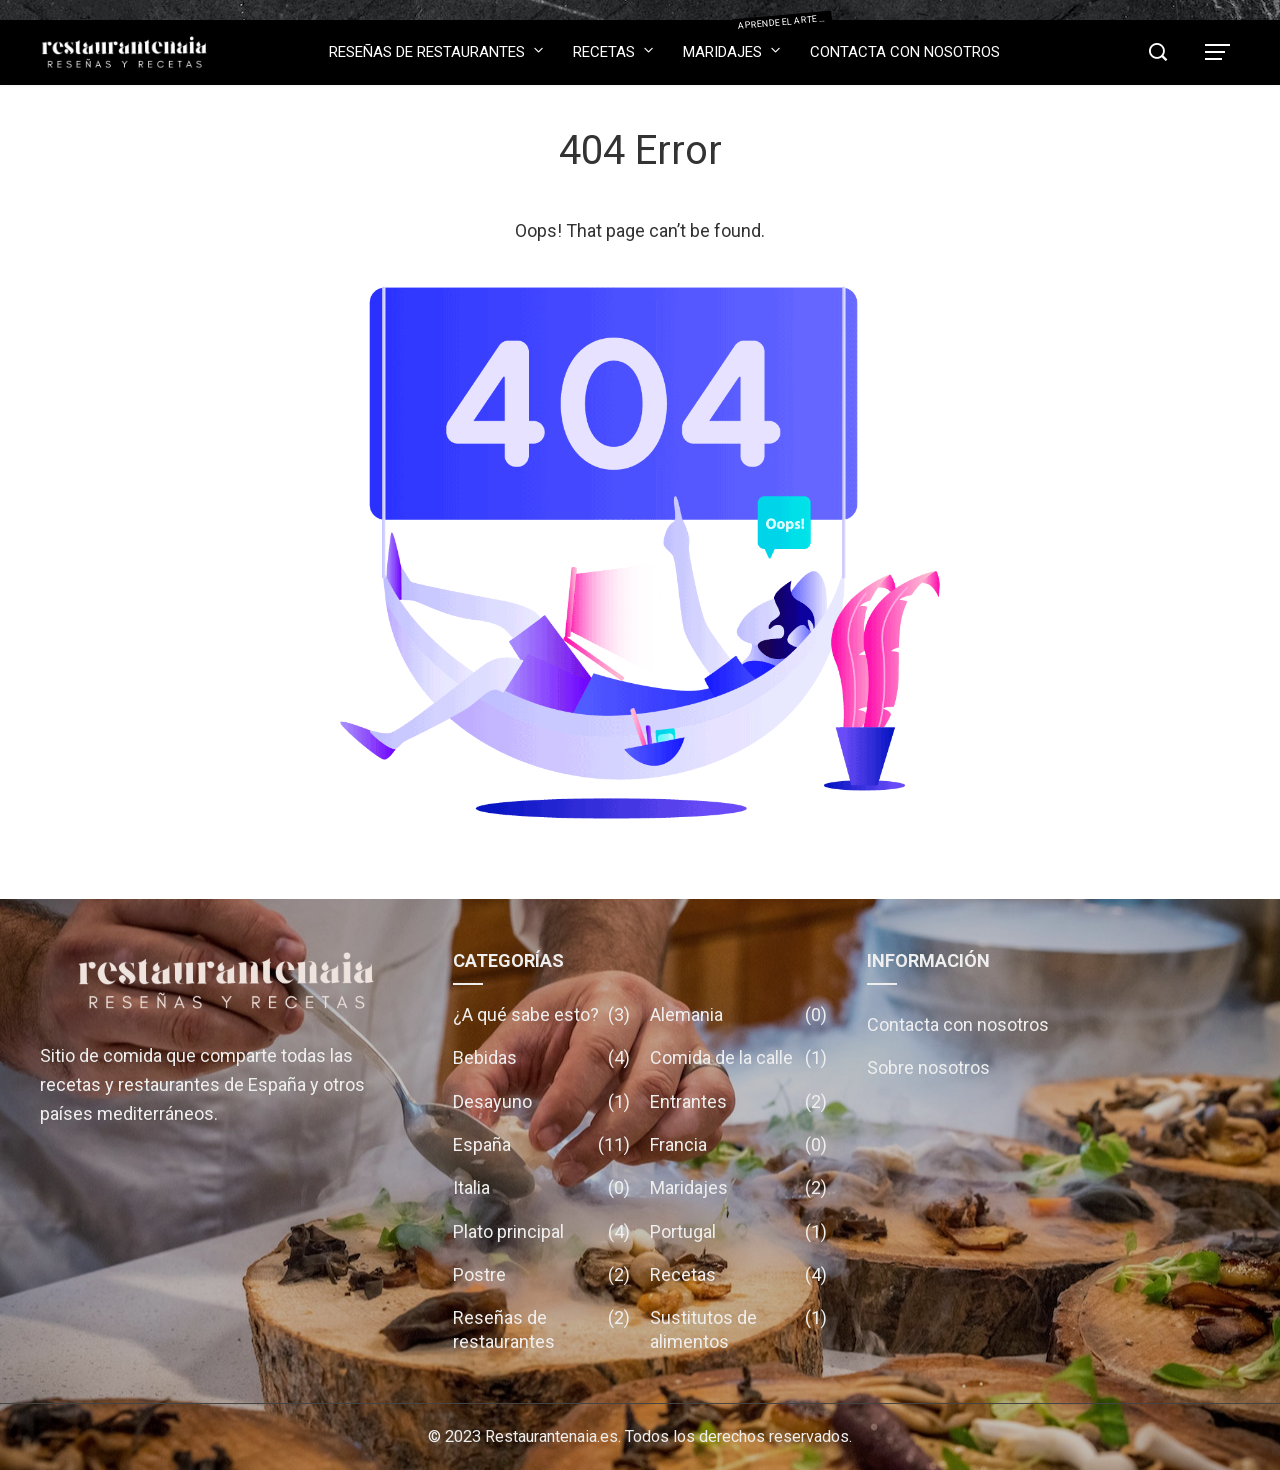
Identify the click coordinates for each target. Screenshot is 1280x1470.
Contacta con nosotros (905, 52)
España (541, 1144)
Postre (541, 1274)
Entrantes (738, 1101)
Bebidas (541, 1057)
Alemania (738, 1014)
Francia (738, 1144)
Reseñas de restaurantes (436, 50)
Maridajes (731, 45)
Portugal (738, 1231)
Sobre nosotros (928, 1067)
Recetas (613, 50)
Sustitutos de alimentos (738, 1329)
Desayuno (541, 1101)
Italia (541, 1187)
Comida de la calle (738, 1057)
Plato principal (541, 1231)
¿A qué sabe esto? (541, 1014)
